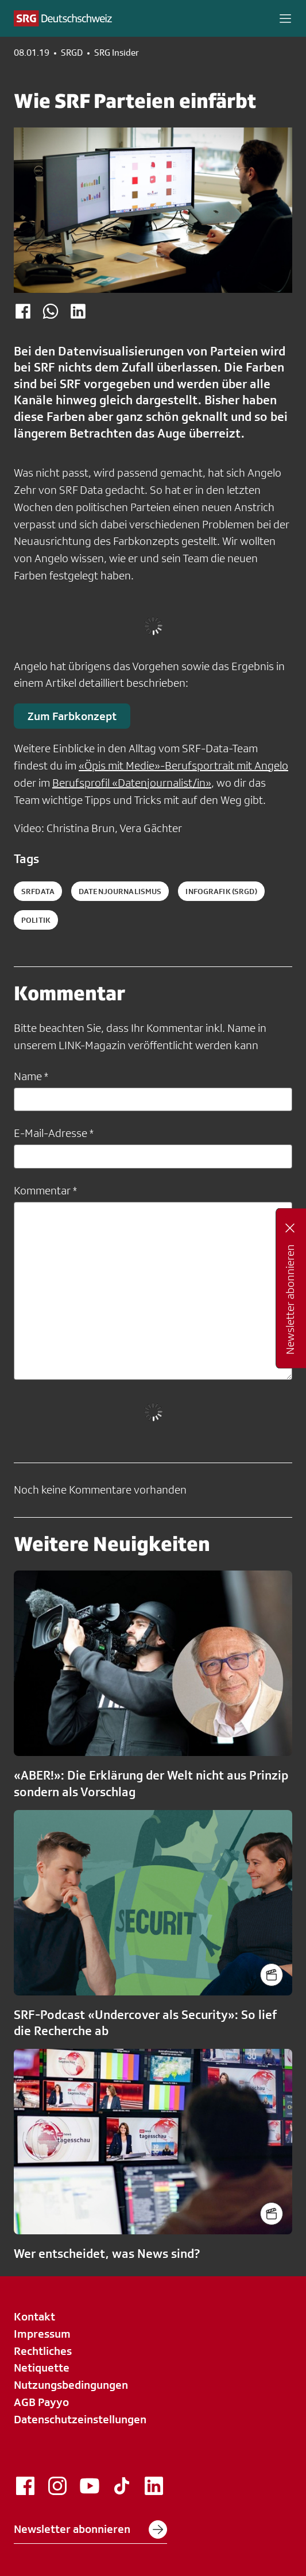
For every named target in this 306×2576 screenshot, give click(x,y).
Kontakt (34, 2316)
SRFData (38, 891)
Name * (31, 1076)
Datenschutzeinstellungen (80, 2419)
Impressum (42, 2333)
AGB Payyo (41, 2402)
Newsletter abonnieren (90, 2529)
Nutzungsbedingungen (71, 2384)
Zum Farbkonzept (72, 716)
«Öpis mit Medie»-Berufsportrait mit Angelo (183, 765)
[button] (285, 18)
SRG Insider (116, 53)
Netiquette (41, 2367)
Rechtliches (43, 2351)
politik (36, 920)
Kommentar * (45, 1190)
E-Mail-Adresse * (54, 1133)
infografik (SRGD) (221, 891)
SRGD (72, 53)
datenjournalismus (120, 891)
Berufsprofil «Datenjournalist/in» (131, 782)
